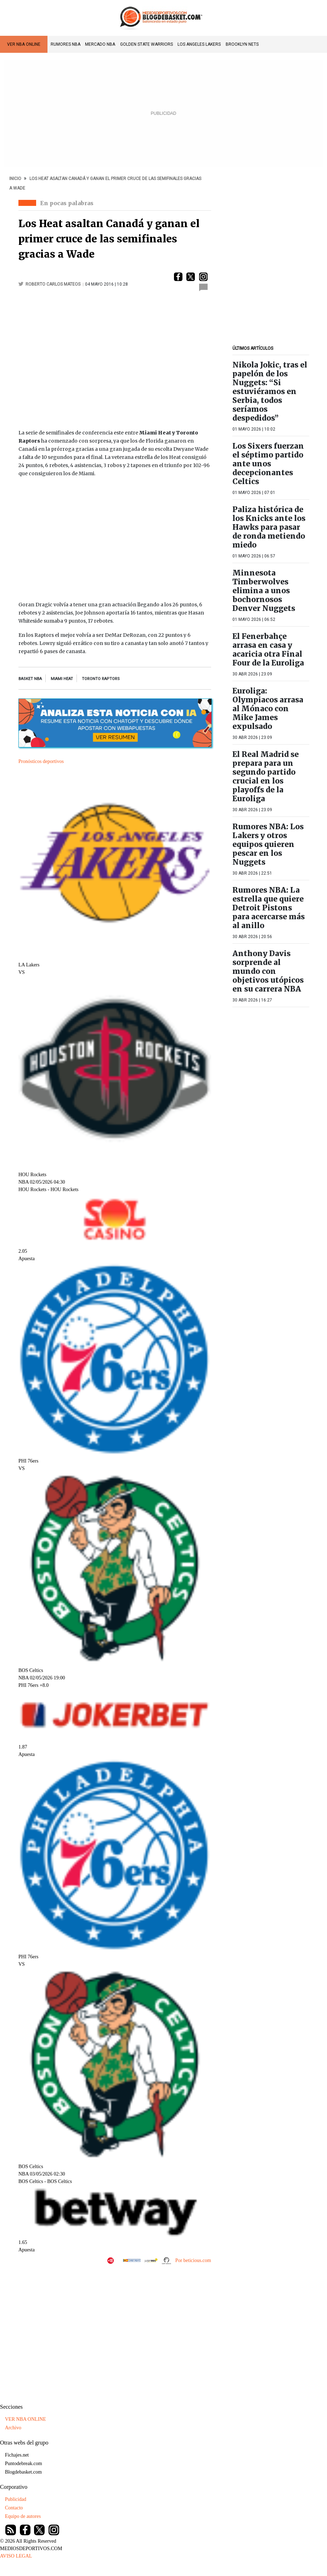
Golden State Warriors (146, 44)
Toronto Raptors (101, 679)
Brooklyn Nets (242, 44)
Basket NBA (30, 679)
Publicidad (15, 2499)
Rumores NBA (65, 44)
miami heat (62, 679)
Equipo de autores (23, 2516)
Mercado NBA (100, 44)
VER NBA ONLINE (23, 44)
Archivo (13, 2427)
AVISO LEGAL (16, 2556)
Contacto (14, 2507)
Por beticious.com (193, 2260)
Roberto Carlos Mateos (53, 284)
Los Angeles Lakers (199, 44)
